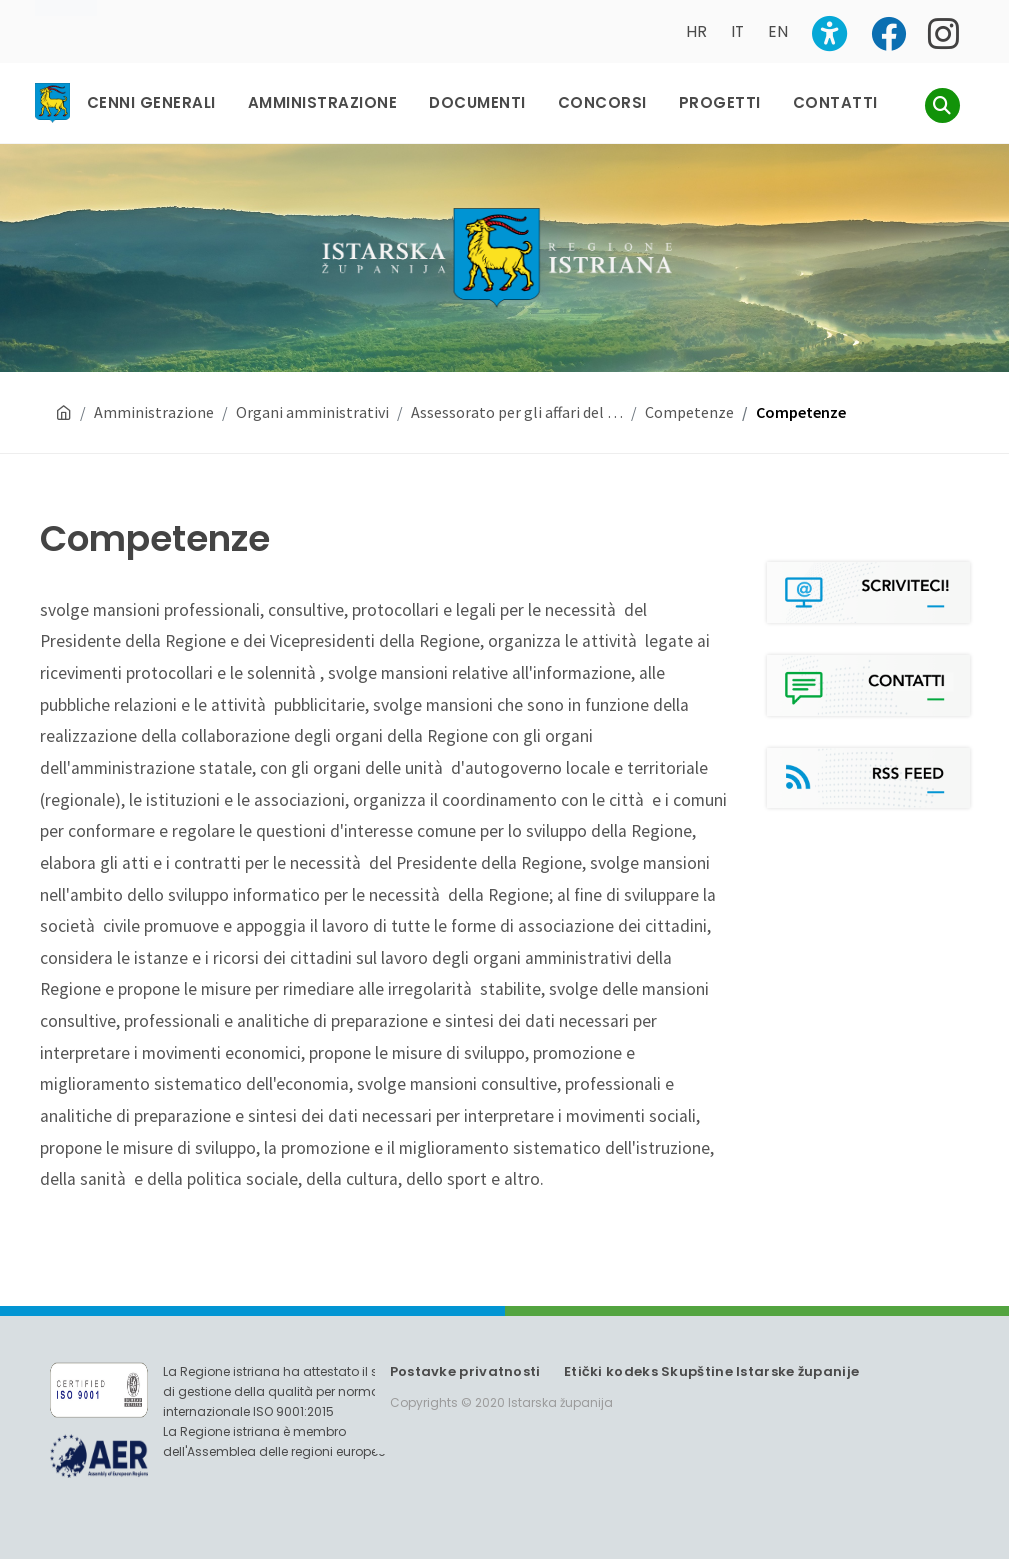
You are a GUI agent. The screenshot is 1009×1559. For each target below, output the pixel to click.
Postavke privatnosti (465, 1371)
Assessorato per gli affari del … (517, 412)
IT (737, 31)
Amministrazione (154, 412)
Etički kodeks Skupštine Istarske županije (711, 1371)
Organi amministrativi (312, 412)
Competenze (689, 412)
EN (778, 31)
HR (696, 31)
